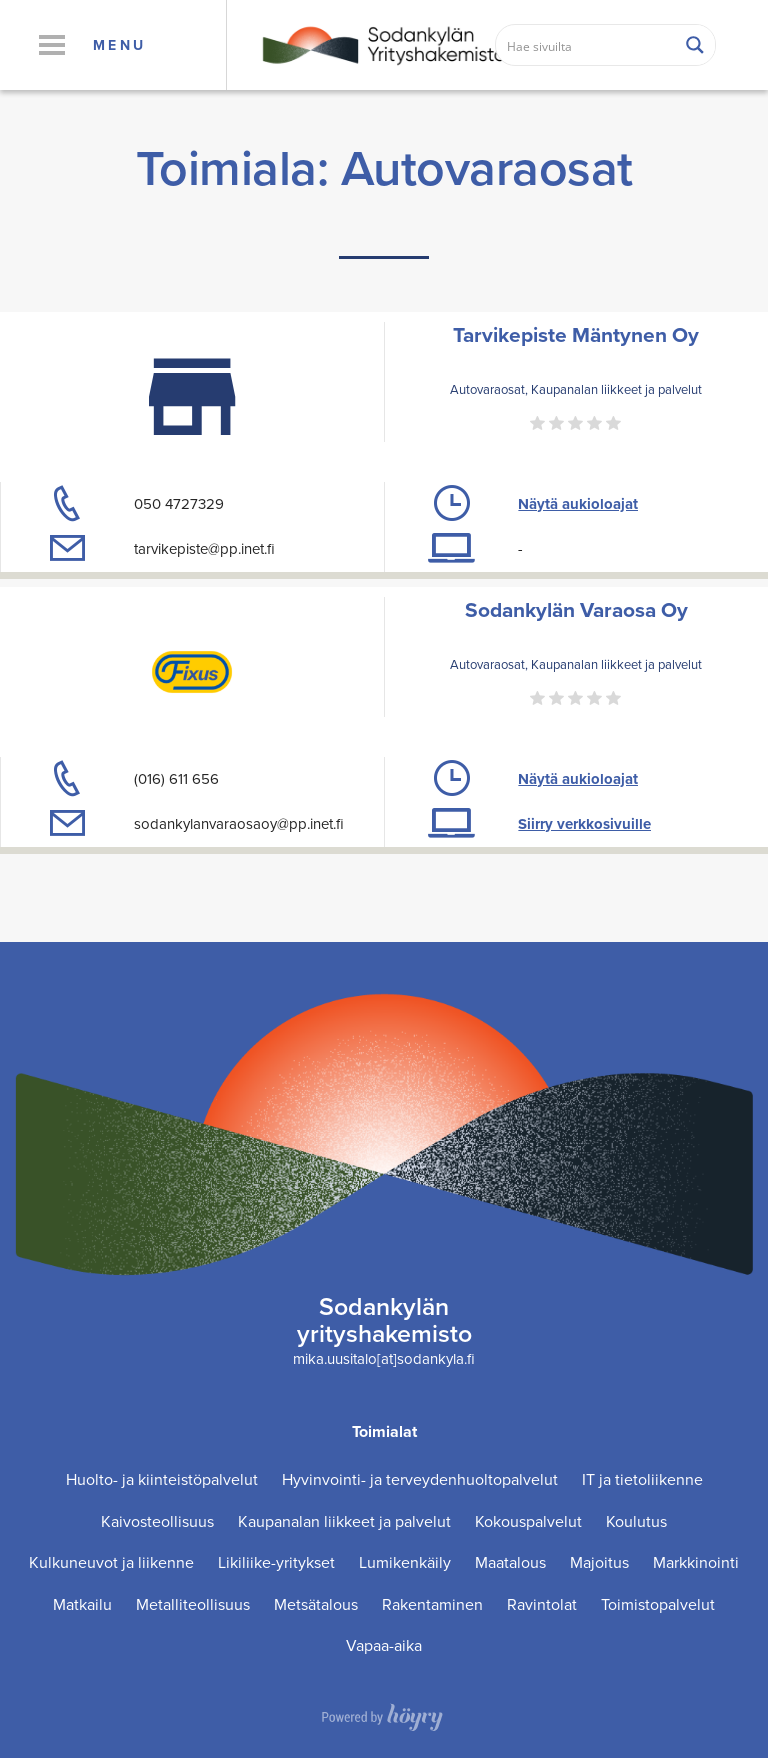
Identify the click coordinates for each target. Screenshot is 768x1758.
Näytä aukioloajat (578, 504)
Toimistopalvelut (658, 1604)
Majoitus (599, 1562)
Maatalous (510, 1562)
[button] (51, 45)
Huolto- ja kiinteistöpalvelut (162, 1479)
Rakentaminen (432, 1604)
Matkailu (82, 1604)
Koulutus (636, 1521)
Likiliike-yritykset (276, 1562)
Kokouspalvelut (528, 1521)
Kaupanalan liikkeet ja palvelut (344, 1521)
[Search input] (586, 45)
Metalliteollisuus (193, 1604)
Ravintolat (542, 1604)
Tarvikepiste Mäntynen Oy (576, 334)
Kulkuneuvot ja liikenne (111, 1562)
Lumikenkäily (405, 1562)
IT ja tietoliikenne (642, 1479)
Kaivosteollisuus (157, 1521)
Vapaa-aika (384, 1645)
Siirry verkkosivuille (584, 824)
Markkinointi (696, 1562)
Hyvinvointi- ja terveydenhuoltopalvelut (420, 1479)
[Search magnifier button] (695, 45)
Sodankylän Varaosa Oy (576, 609)
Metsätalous (316, 1604)
